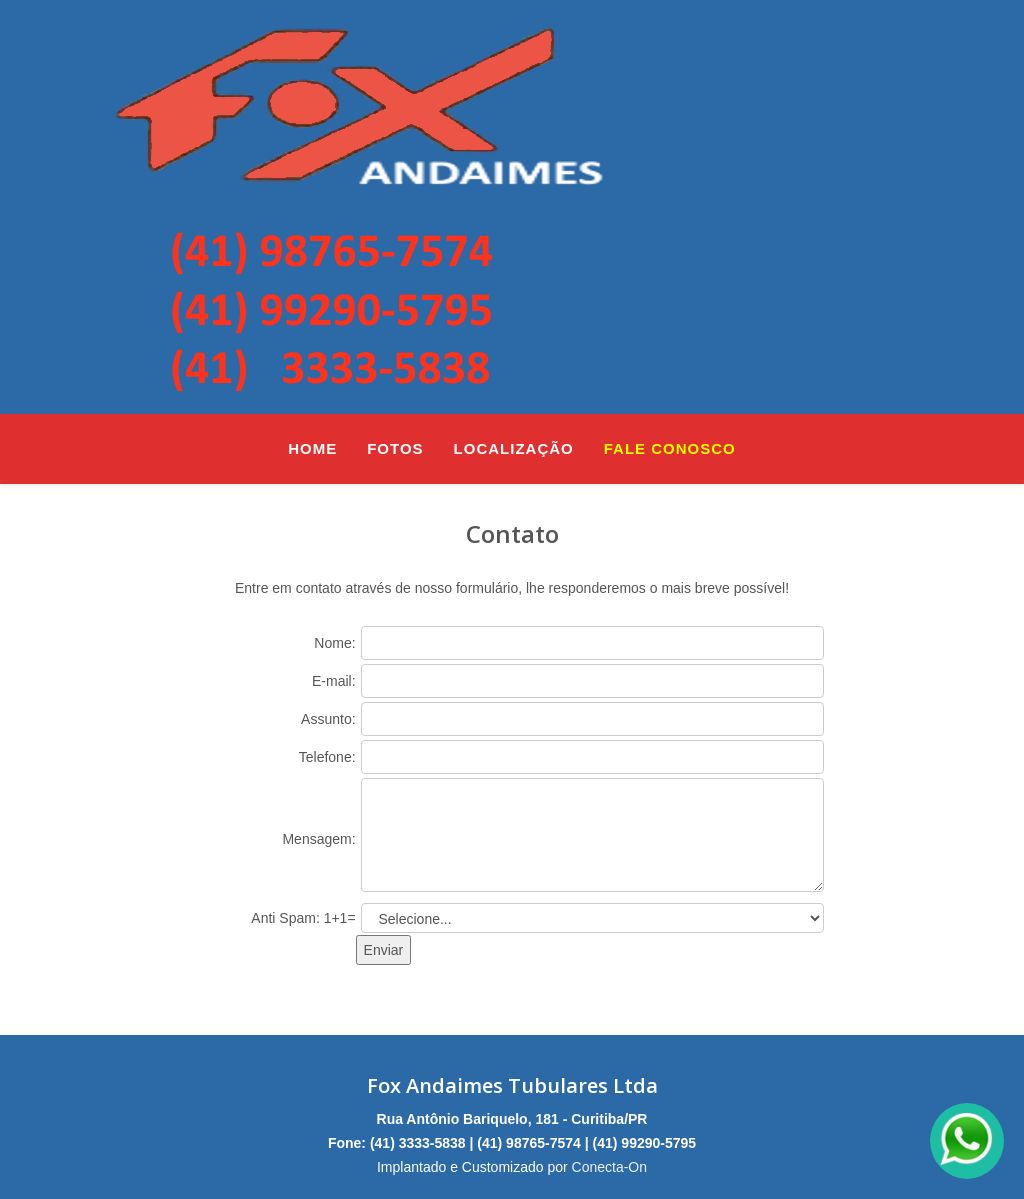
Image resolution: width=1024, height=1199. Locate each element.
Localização (514, 448)
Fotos (395, 448)
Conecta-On (609, 1167)
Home (312, 448)
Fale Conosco (670, 448)
